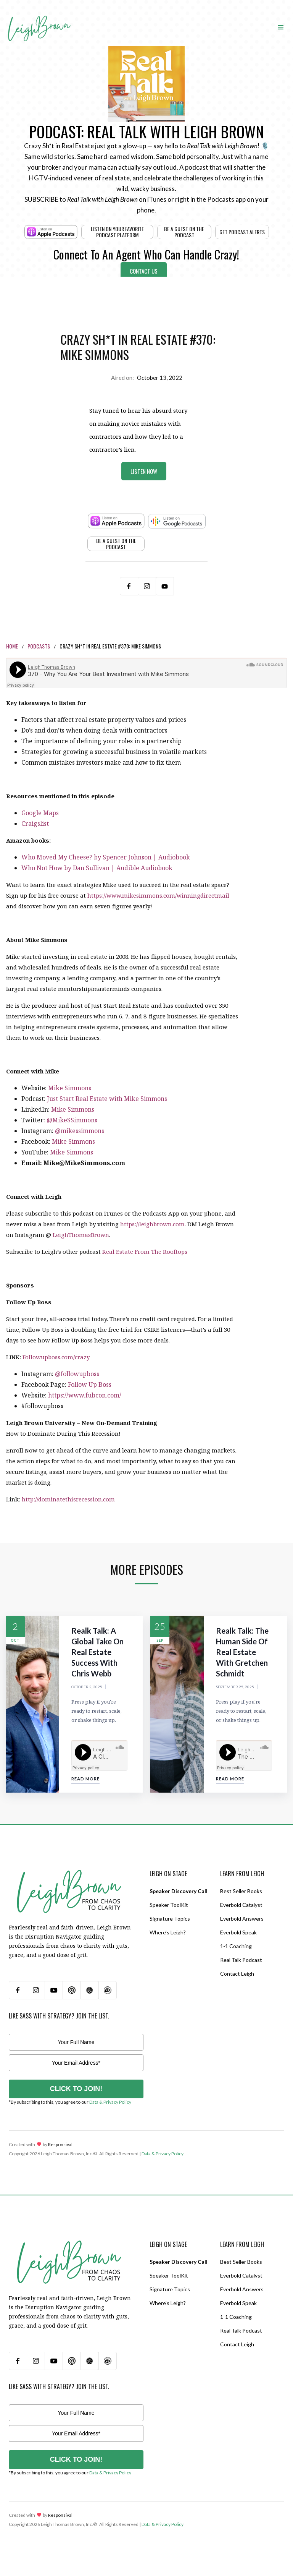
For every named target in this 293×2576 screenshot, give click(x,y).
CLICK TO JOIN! (76, 2089)
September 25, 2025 (235, 1686)
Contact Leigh (237, 1973)
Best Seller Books (241, 1891)
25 (160, 1626)
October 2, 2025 (86, 1686)
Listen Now (143, 471)
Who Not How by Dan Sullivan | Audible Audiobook (96, 868)
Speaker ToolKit (169, 1905)
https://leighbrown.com (152, 1224)
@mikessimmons (79, 1131)
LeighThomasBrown (81, 1235)
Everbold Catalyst (241, 1905)
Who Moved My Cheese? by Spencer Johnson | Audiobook (105, 857)
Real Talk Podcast (241, 1960)
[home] (39, 20)
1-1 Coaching (236, 1946)
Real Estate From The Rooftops (144, 1251)
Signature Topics (170, 1918)
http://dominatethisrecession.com (68, 1499)
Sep (159, 1640)
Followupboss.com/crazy (56, 1357)
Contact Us (144, 271)
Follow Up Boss (89, 1384)
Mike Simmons (69, 1088)
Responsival (60, 2144)
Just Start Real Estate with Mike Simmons (107, 1098)
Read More (85, 1778)
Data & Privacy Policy (110, 2102)
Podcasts (38, 646)
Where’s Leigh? (168, 1932)
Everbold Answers (242, 1918)
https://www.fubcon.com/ (84, 1395)
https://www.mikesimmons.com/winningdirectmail (158, 895)
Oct (15, 1640)
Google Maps (40, 813)
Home (12, 646)
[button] (281, 27)
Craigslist (35, 823)
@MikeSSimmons (72, 1120)
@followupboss (77, 1374)
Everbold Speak (238, 1932)
